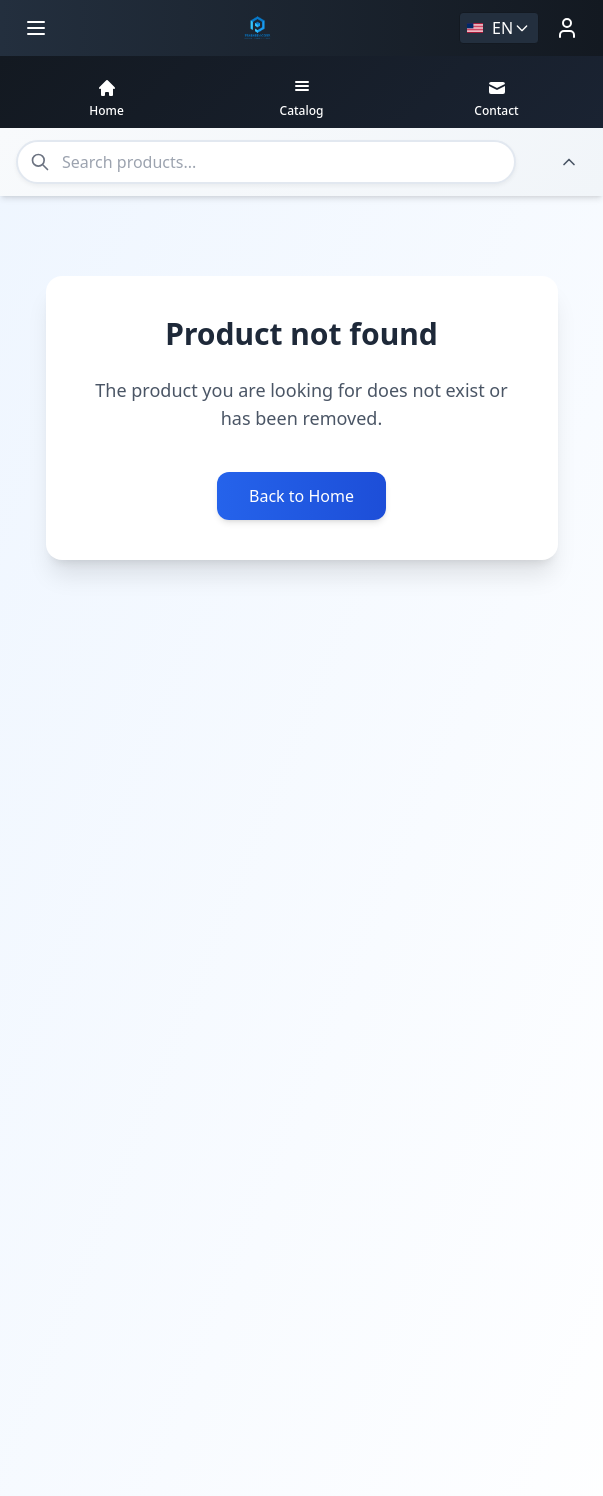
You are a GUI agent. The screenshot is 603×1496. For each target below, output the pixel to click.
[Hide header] (569, 162)
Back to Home (301, 490)
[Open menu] (36, 28)
